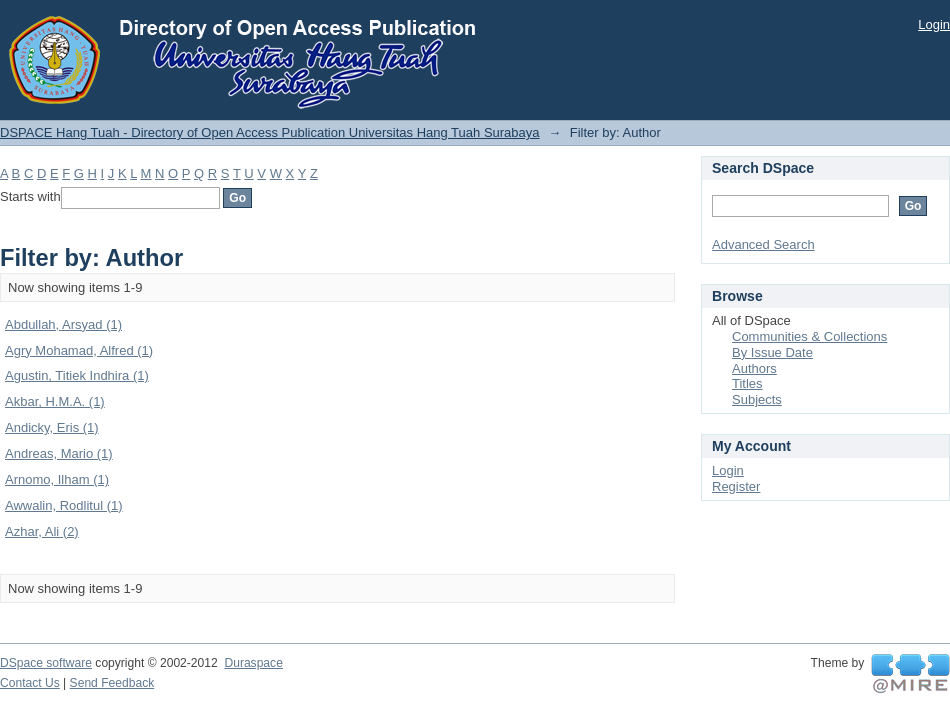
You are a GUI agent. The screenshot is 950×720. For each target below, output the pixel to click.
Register (736, 486)
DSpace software (46, 663)
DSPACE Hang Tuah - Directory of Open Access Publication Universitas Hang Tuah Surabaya (270, 132)
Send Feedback (112, 683)
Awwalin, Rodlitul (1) (64, 505)
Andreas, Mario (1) (59, 453)
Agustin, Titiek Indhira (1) (77, 375)
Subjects (757, 399)
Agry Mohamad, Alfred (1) (79, 350)
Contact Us (30, 683)
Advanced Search (763, 244)
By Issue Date (772, 352)
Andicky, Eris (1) (52, 427)
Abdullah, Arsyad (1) (63, 324)
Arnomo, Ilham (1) (57, 479)
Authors (754, 368)
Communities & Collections (809, 336)
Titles (747, 383)
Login (934, 24)
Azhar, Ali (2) (42, 531)
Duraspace (253, 663)
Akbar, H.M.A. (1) (55, 401)
